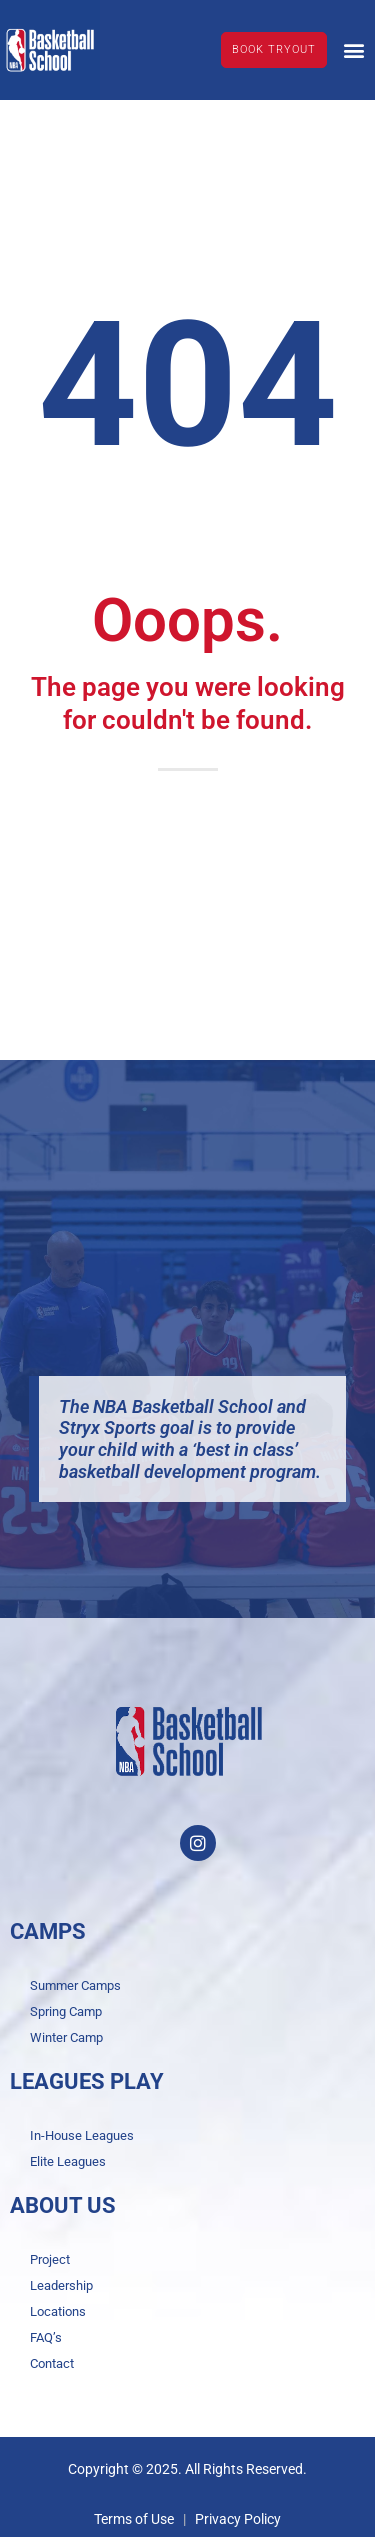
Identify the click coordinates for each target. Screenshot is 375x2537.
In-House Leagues (82, 2135)
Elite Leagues (68, 2161)
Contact (52, 2363)
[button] (353, 49)
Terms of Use (134, 2519)
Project (50, 2259)
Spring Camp (66, 2011)
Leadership (61, 2285)
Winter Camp (66, 2037)
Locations (58, 2311)
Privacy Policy (238, 2519)
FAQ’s (46, 2337)
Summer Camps (75, 1985)
